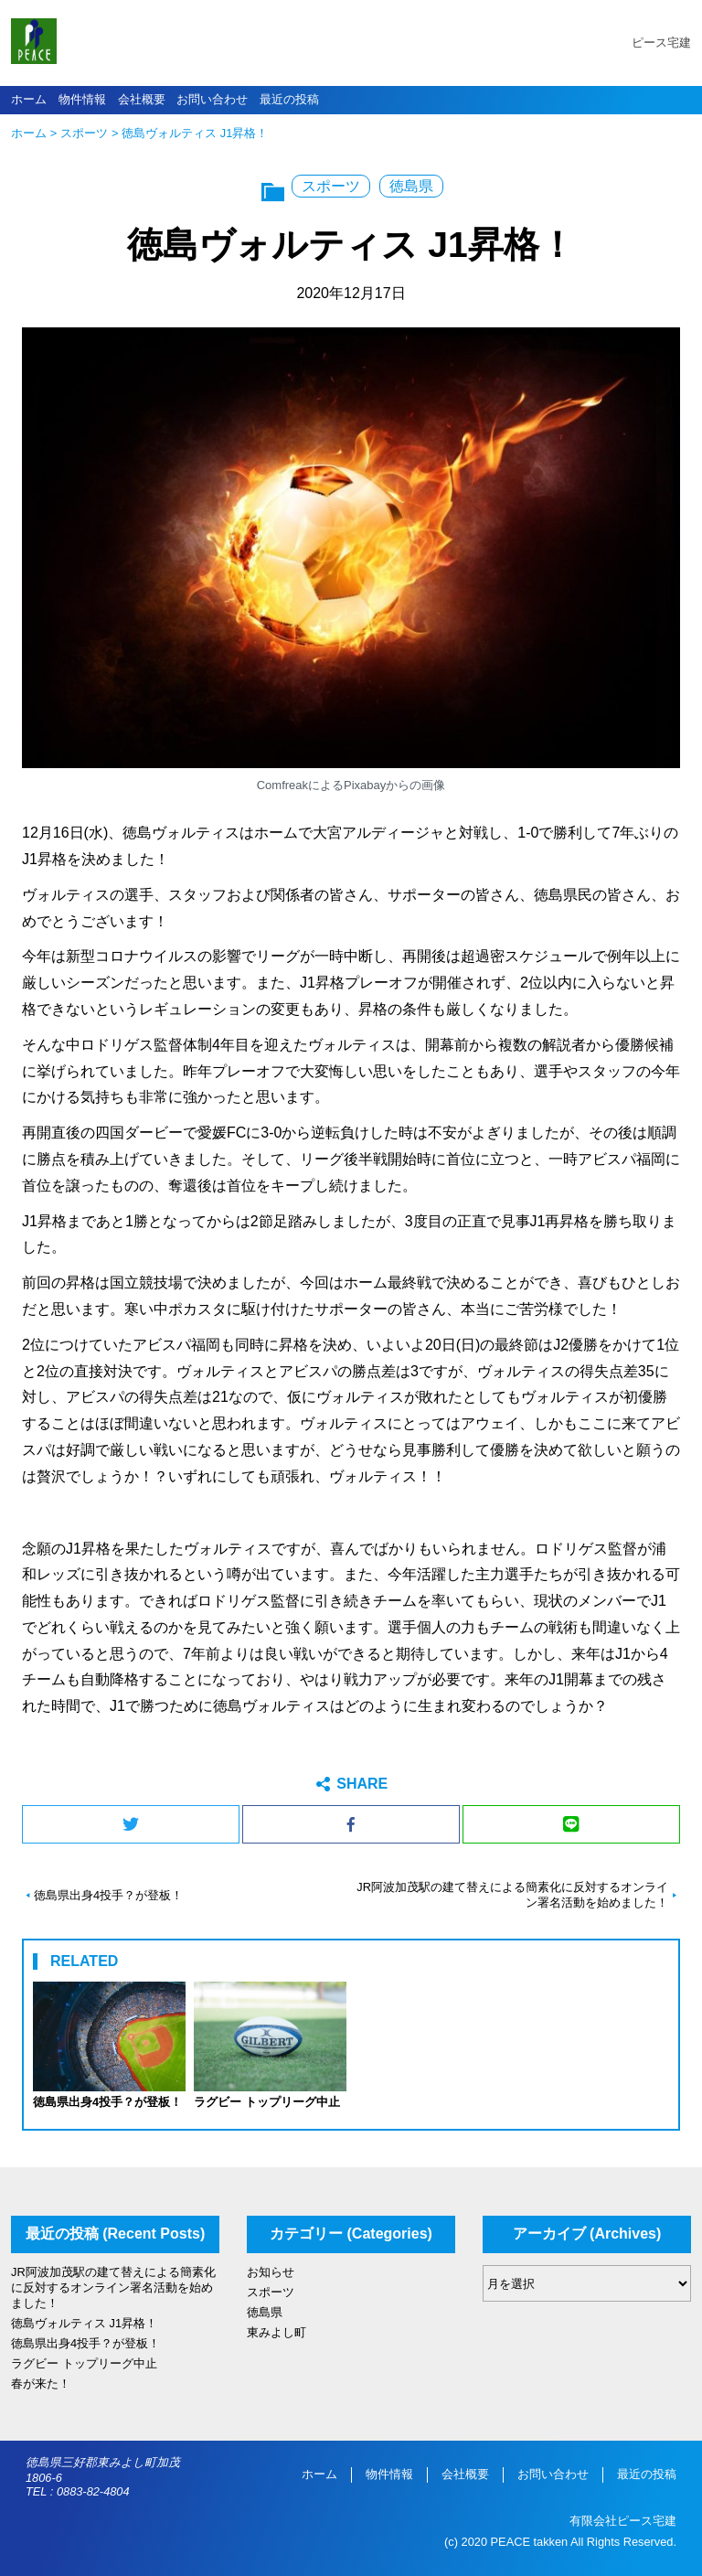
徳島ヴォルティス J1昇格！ (84, 2323)
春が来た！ (40, 2383)
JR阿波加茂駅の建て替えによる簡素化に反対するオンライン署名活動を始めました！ (512, 1894)
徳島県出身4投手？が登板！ (108, 1895)
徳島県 (411, 186)
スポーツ (84, 133)
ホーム (29, 99)
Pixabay (365, 785)
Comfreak (282, 785)
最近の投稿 (289, 99)
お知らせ (270, 2272)
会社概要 (141, 99)
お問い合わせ (212, 99)
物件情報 (82, 99)
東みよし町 (276, 2332)
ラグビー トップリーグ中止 (84, 2363)
